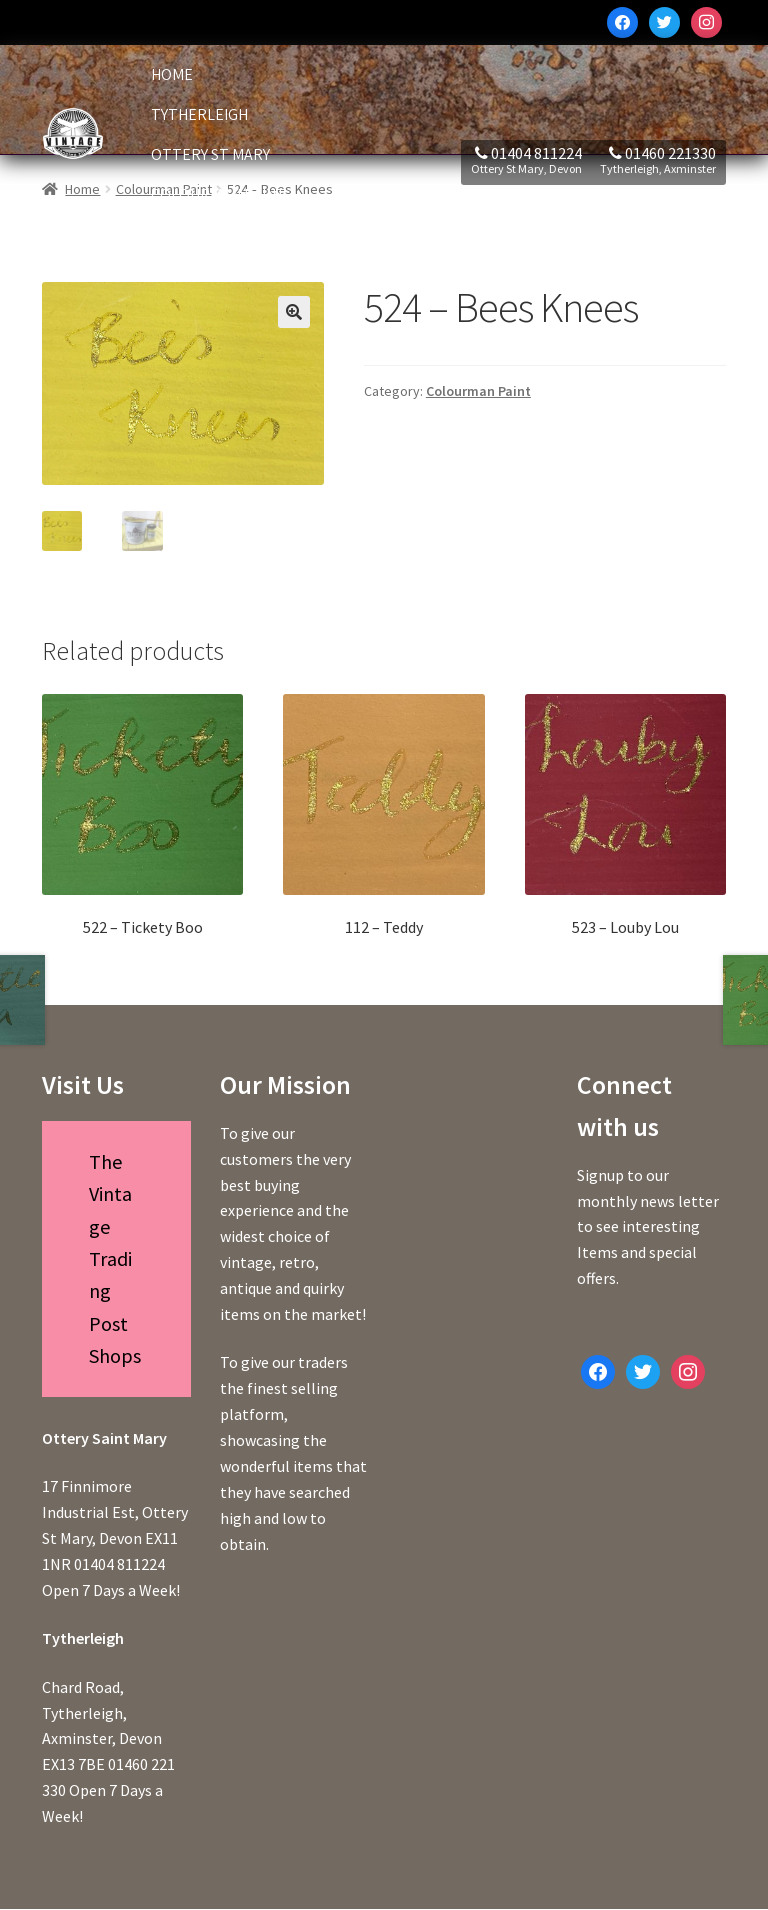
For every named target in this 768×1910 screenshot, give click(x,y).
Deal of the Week (218, 234)
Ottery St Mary (210, 154)
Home (172, 74)
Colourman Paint (218, 194)
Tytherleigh (199, 114)
